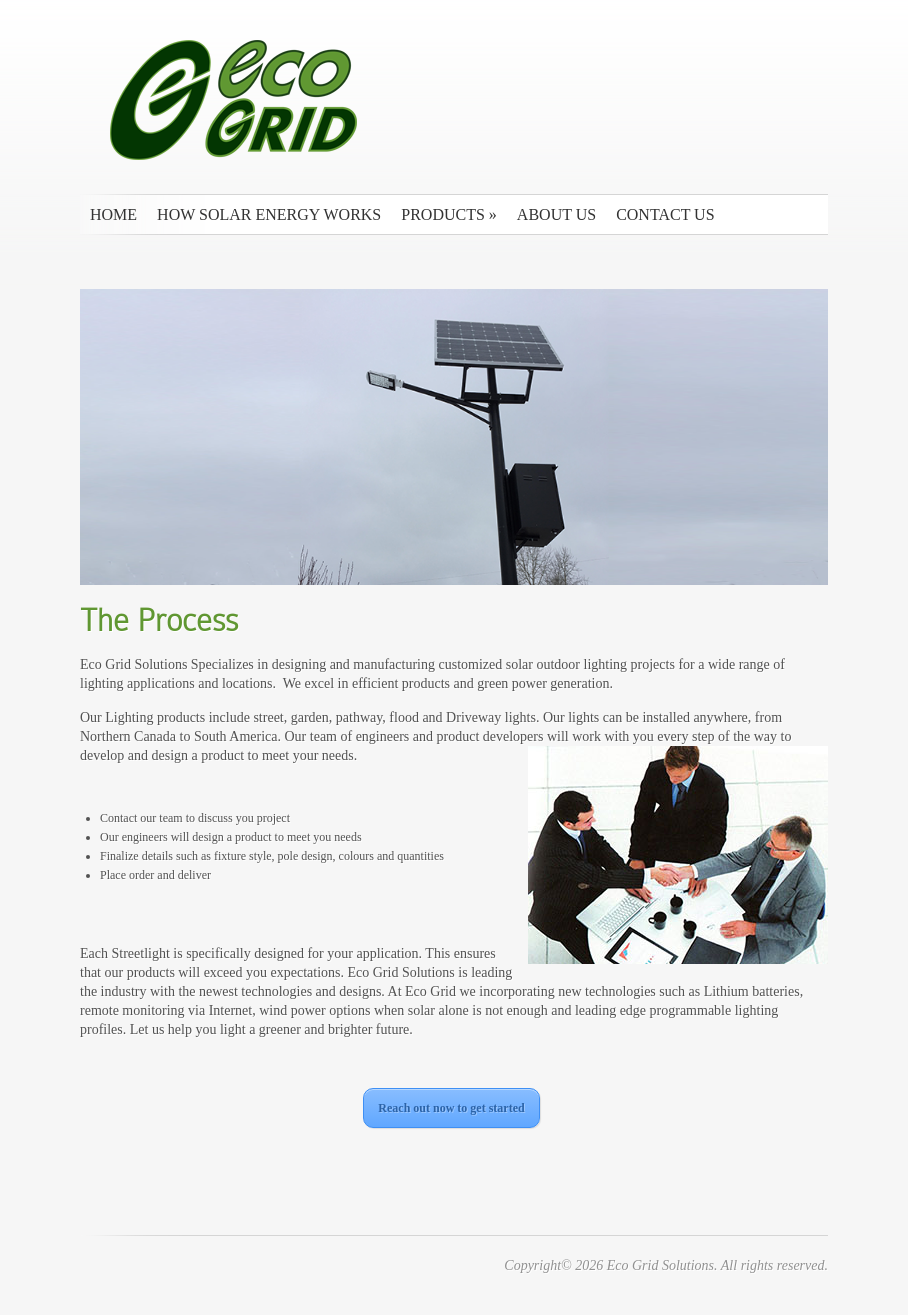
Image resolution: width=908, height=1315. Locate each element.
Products (449, 214)
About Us (556, 214)
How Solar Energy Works (269, 214)
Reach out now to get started (451, 1108)
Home (113, 214)
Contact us (665, 214)
